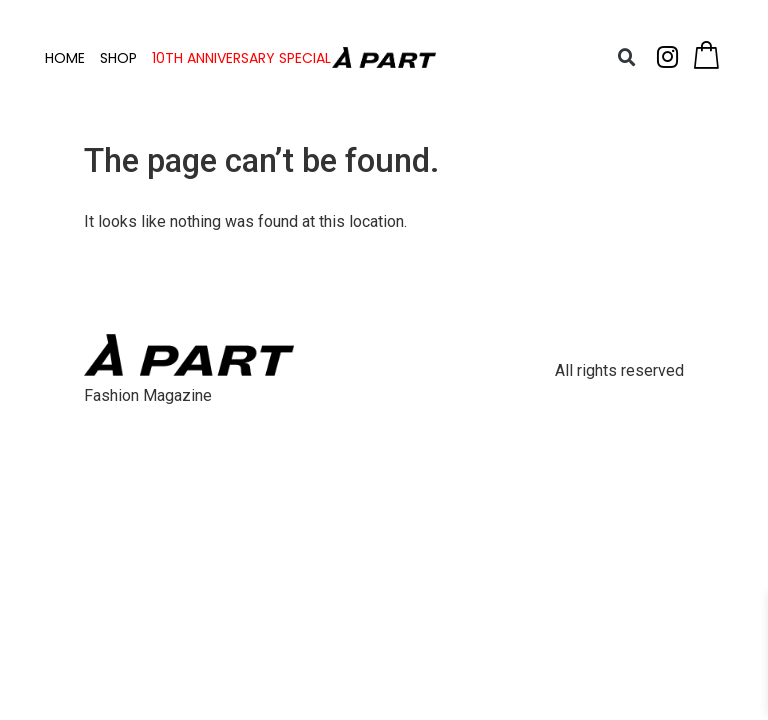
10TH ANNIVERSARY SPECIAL (241, 58)
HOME (65, 58)
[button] (626, 58)
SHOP (118, 58)
